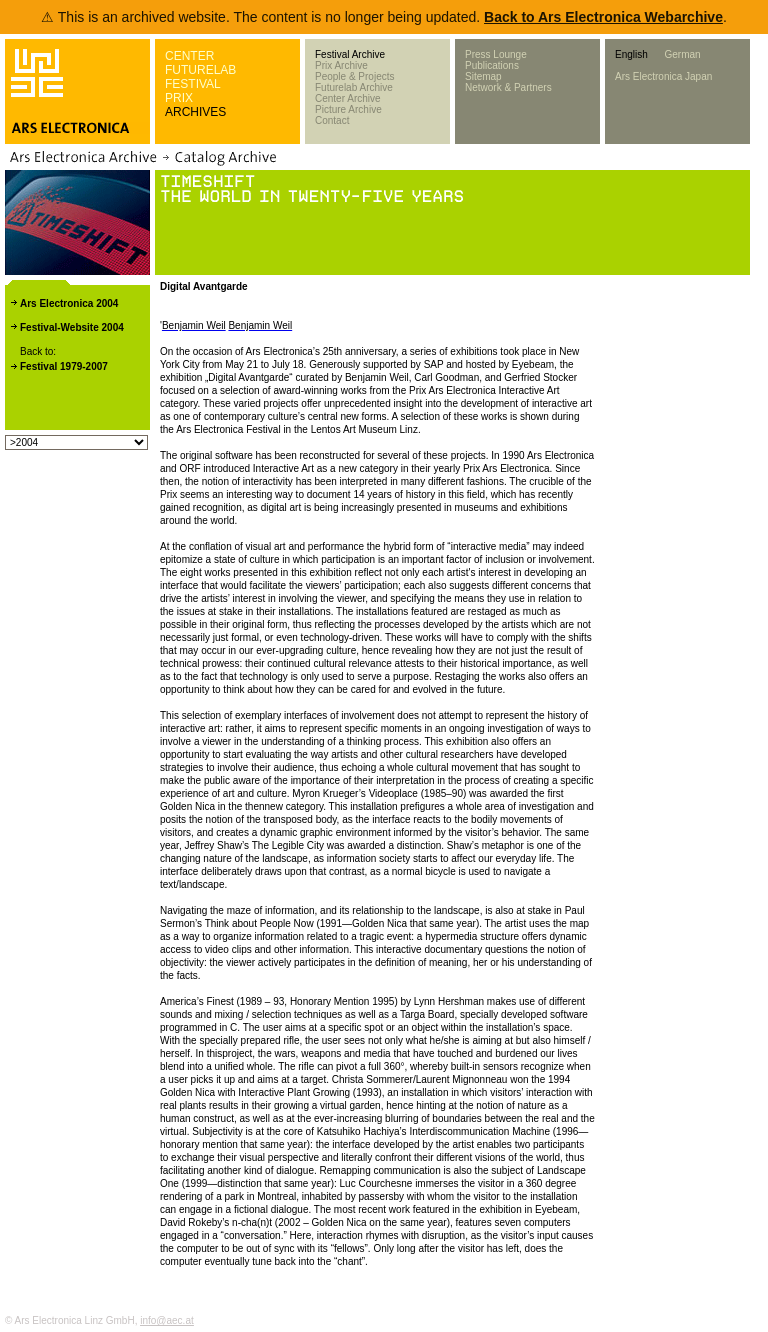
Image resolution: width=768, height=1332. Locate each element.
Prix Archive (341, 65)
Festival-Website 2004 (72, 327)
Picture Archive (348, 109)
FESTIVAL (193, 84)
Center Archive (348, 98)
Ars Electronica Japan (663, 76)
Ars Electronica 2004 (69, 303)
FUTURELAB (200, 70)
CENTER (189, 56)
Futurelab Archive (354, 87)
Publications (492, 65)
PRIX (179, 98)
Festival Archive (350, 54)
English (631, 54)
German (682, 54)
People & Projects (355, 76)
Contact (332, 120)
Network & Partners (508, 87)
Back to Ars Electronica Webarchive (603, 17)
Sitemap (483, 76)
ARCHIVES (195, 112)
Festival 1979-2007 (64, 366)
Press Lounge (496, 54)
